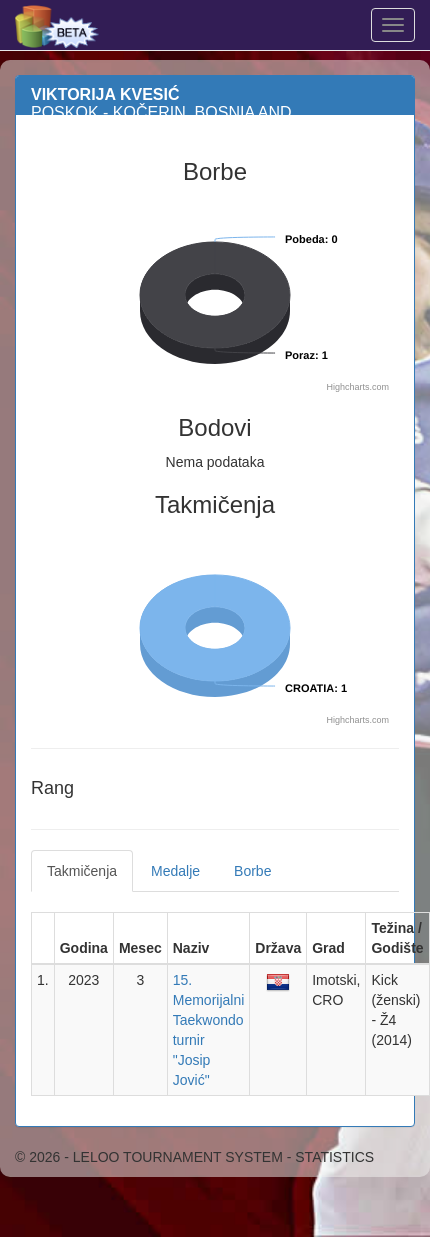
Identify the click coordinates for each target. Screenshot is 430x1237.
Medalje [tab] (175, 871)
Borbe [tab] (252, 871)
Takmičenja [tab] (82, 871)
